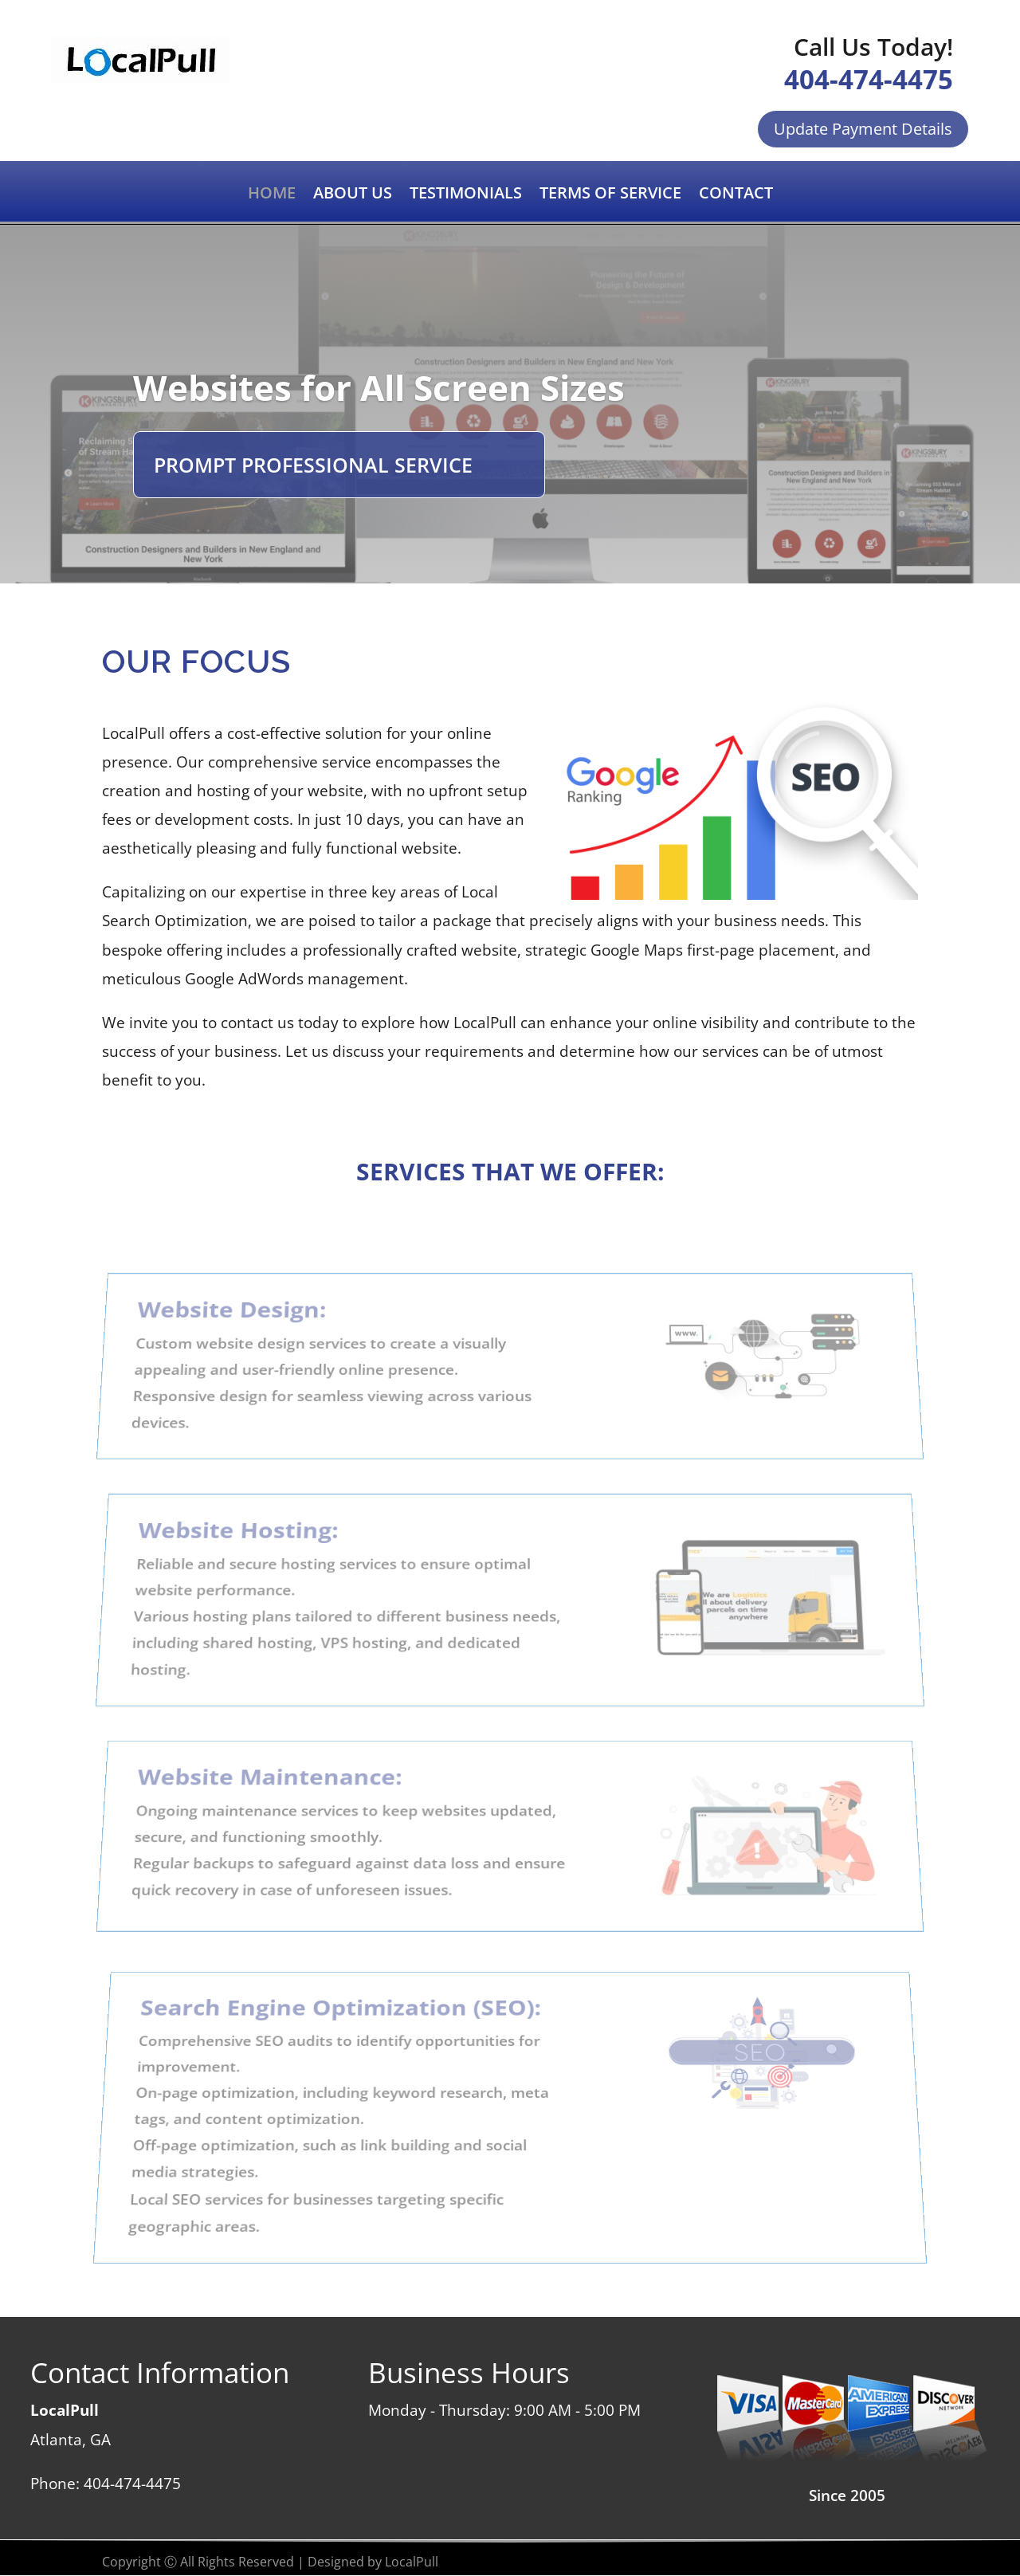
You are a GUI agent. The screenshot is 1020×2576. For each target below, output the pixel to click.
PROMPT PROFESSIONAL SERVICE (313, 464)
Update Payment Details (863, 128)
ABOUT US (352, 195)
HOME (272, 195)
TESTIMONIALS (466, 195)
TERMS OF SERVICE (610, 195)
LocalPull (411, 2561)
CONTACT (736, 195)
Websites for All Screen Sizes (379, 387)
